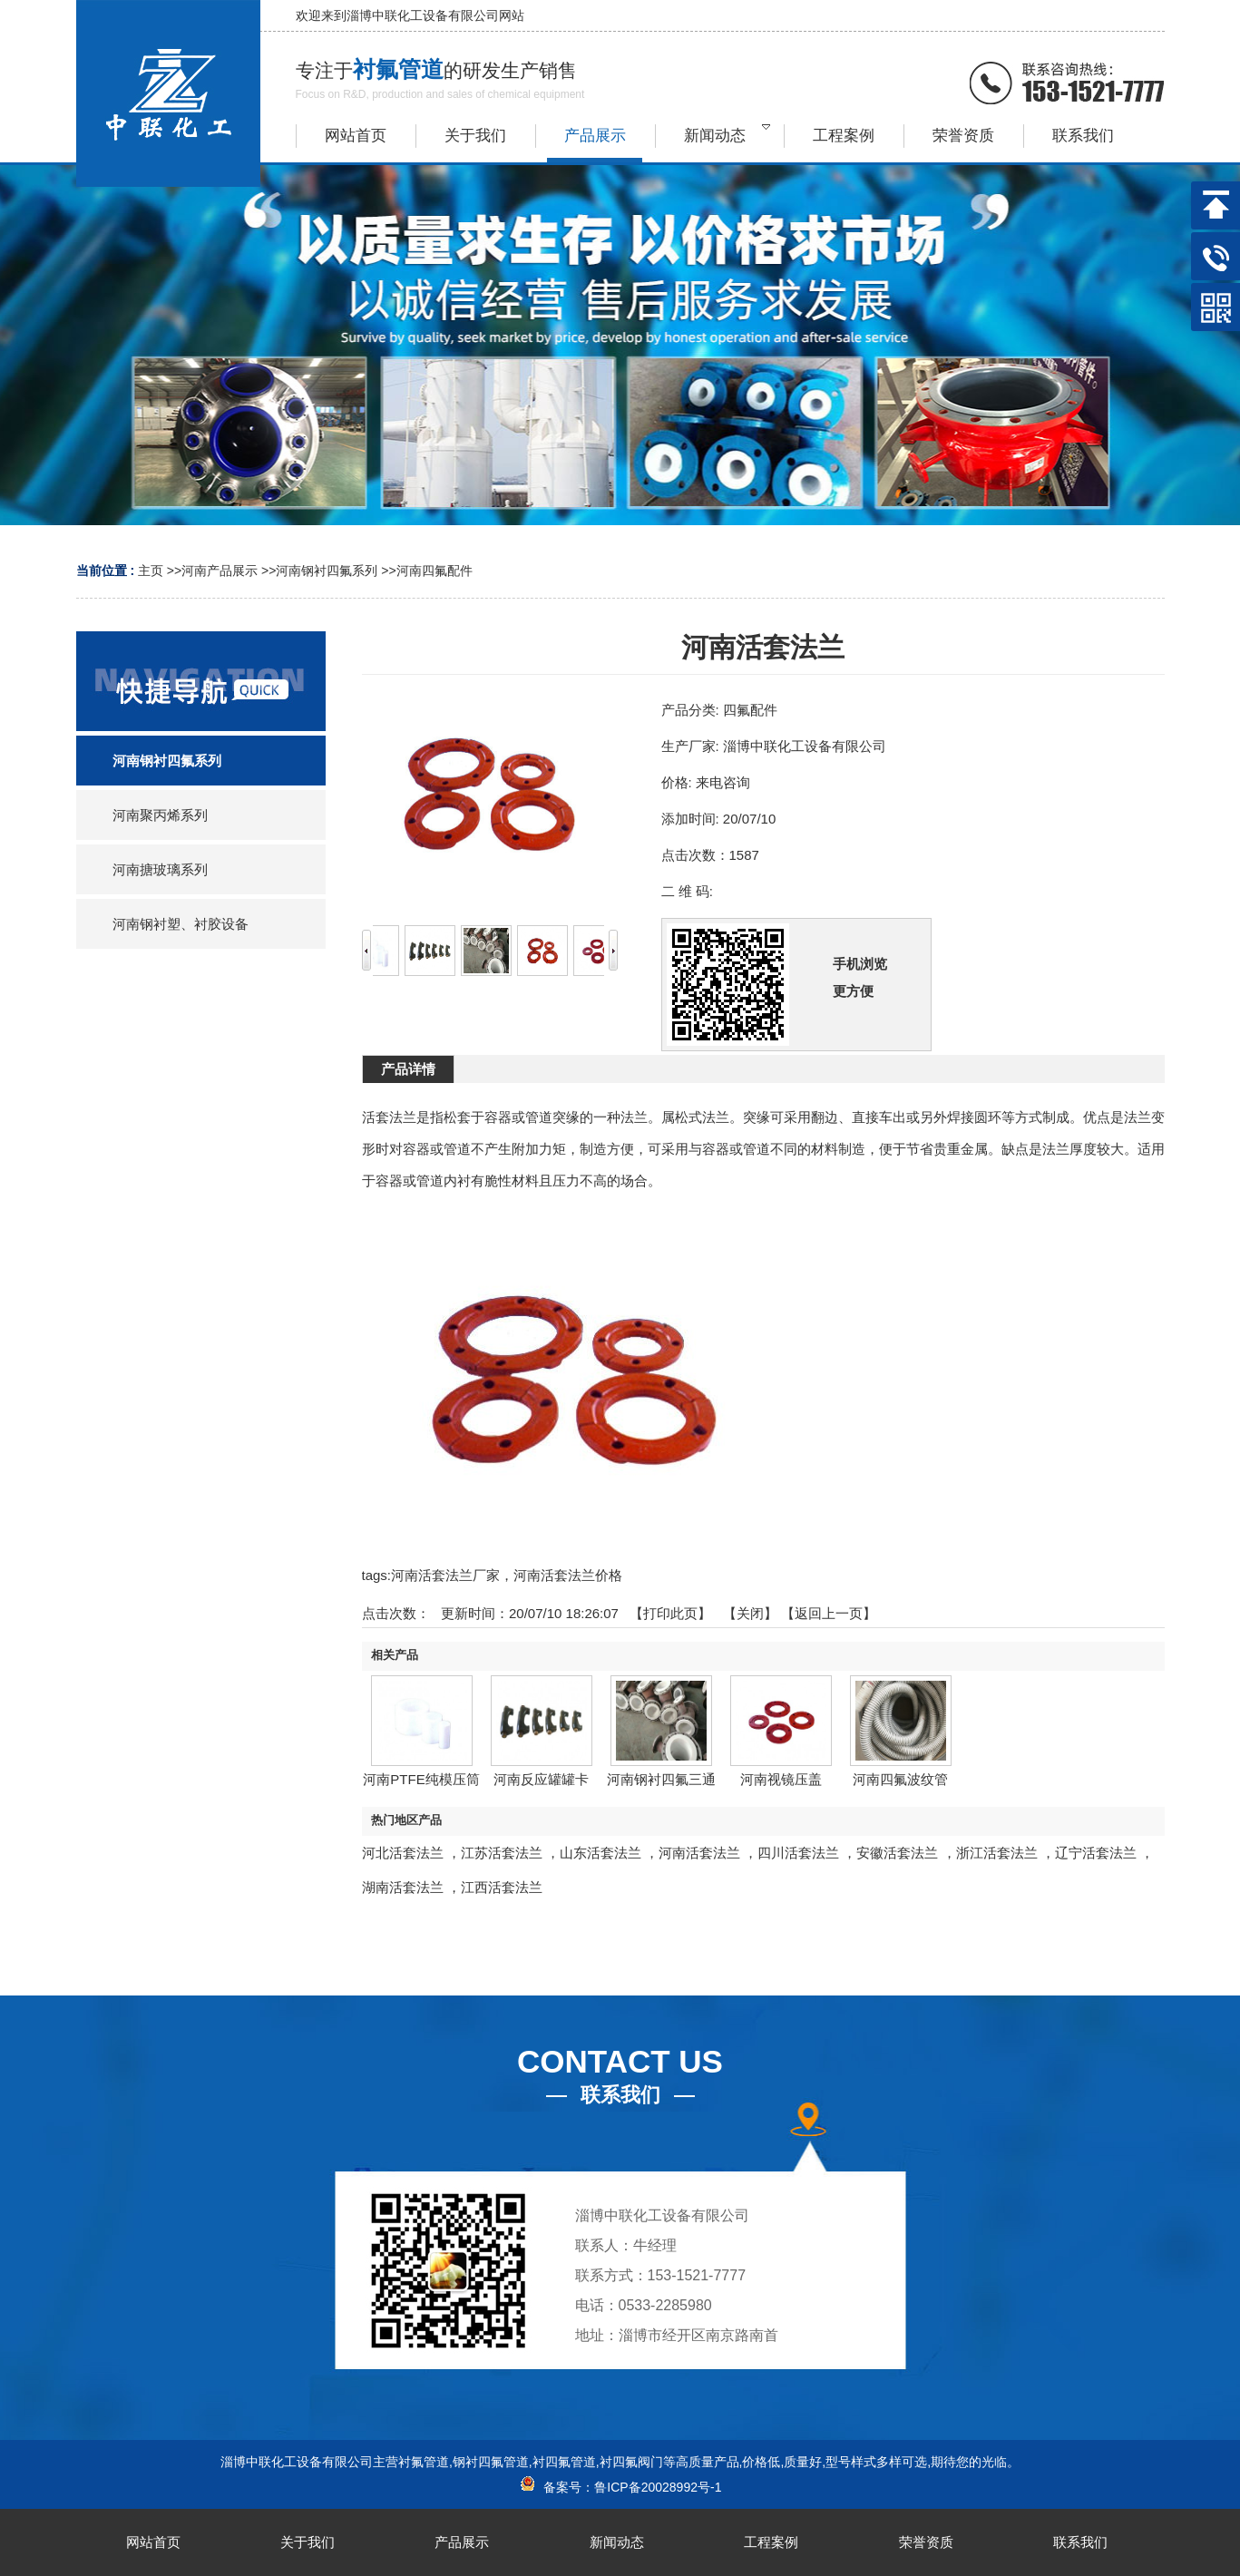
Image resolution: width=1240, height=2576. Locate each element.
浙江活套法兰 (997, 1852)
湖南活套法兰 (403, 1887)
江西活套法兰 (501, 1887)
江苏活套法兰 (501, 1852)
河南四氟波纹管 (900, 1779)
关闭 (750, 1613)
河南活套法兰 (699, 1852)
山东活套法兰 (600, 1852)
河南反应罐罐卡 (541, 1779)
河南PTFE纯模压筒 (421, 1779)
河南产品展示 (219, 570)
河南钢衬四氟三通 (661, 1779)
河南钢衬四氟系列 (326, 570)
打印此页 (670, 1613)
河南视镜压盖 (781, 1779)
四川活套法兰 (798, 1852)
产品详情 (408, 1069)
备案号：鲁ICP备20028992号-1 (620, 2487)
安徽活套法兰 (897, 1852)
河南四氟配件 (434, 570)
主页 (150, 570)
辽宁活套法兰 (1096, 1852)
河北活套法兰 (403, 1852)
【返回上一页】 (828, 1613)
